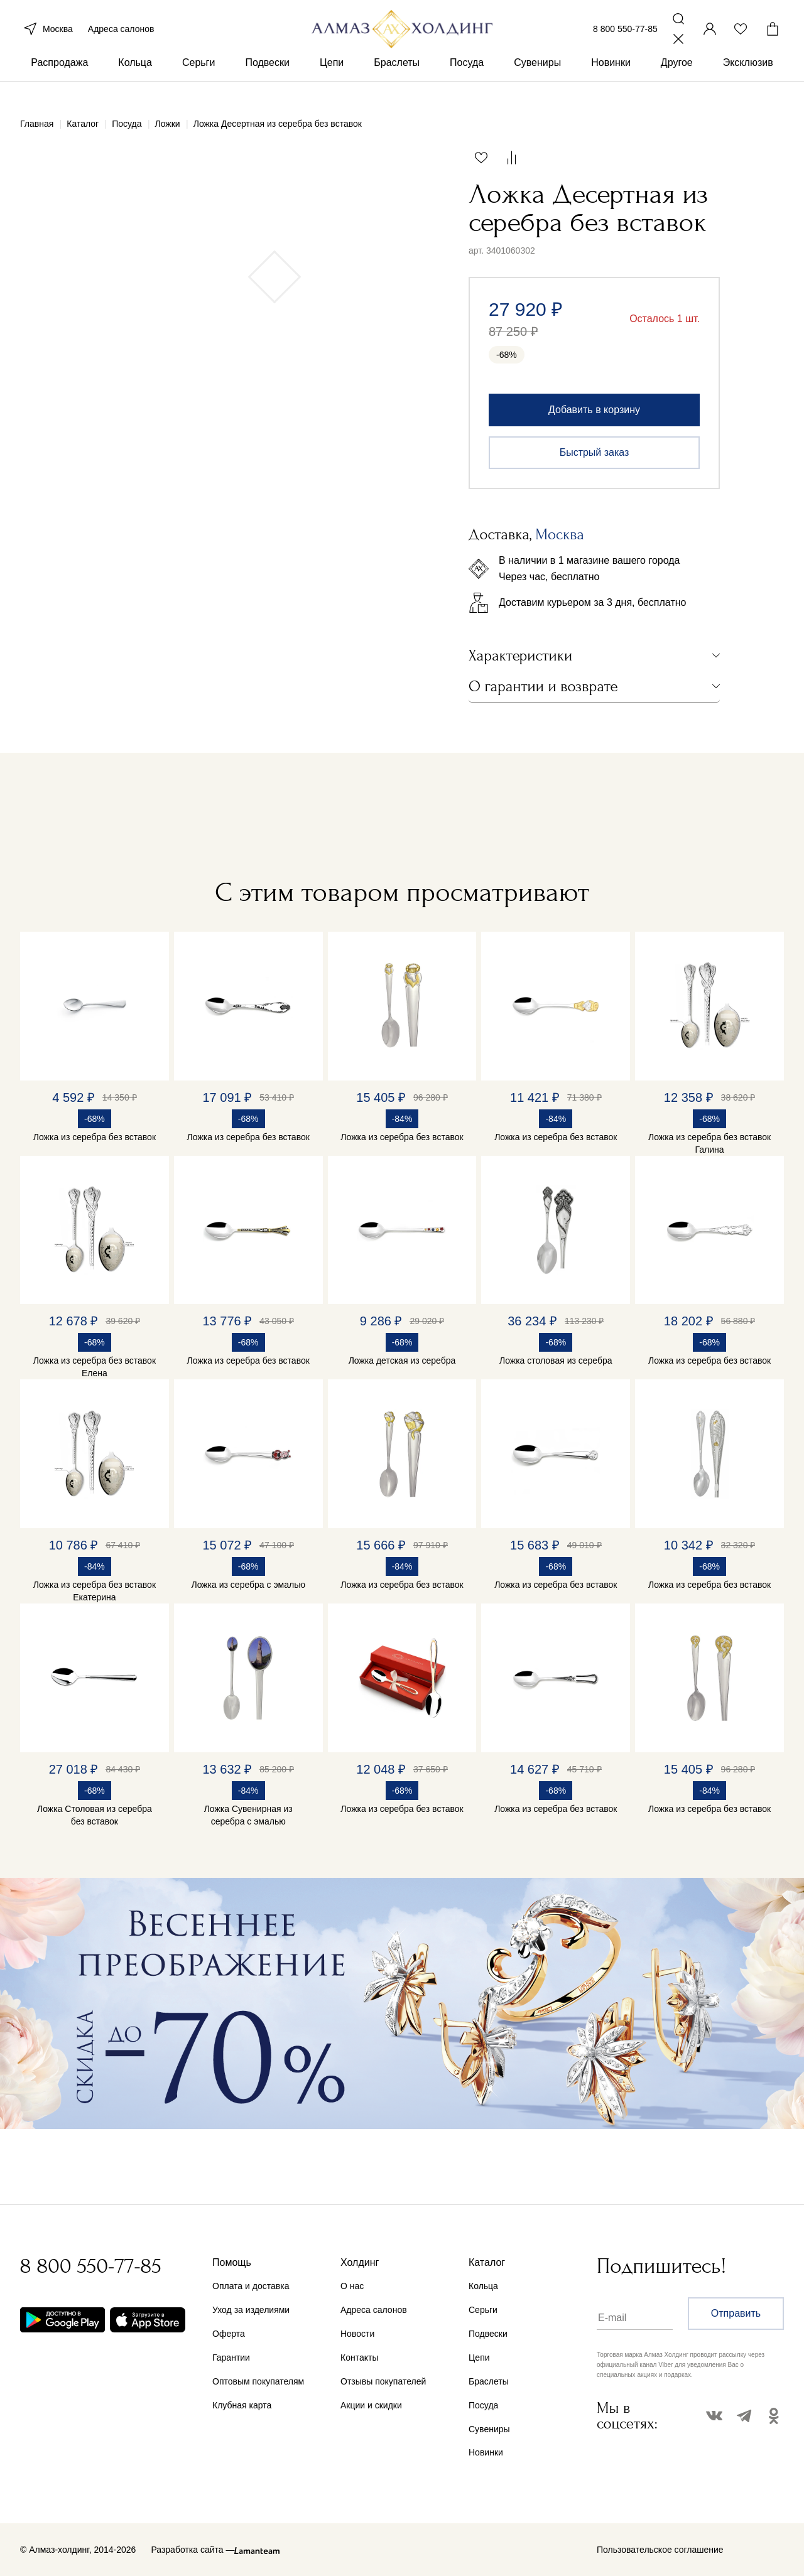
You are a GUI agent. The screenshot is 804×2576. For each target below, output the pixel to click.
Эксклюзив (748, 80)
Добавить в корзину (594, 409)
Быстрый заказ (594, 452)
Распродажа (59, 80)
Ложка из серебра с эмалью (248, 1585)
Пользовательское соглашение (660, 2550)
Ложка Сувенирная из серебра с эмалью (248, 1815)
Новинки (611, 80)
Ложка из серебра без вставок (94, 1137)
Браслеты (397, 80)
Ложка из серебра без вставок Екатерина (94, 1591)
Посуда (467, 80)
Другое (677, 80)
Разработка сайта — (192, 2550)
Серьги (198, 80)
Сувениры (537, 80)
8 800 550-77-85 (625, 36)
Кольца (135, 80)
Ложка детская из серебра (402, 1360)
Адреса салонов (121, 36)
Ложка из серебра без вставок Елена (94, 1366)
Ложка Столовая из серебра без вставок (94, 1815)
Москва (46, 36)
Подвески (267, 80)
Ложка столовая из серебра (555, 1360)
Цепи (332, 80)
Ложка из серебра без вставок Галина (709, 1143)
